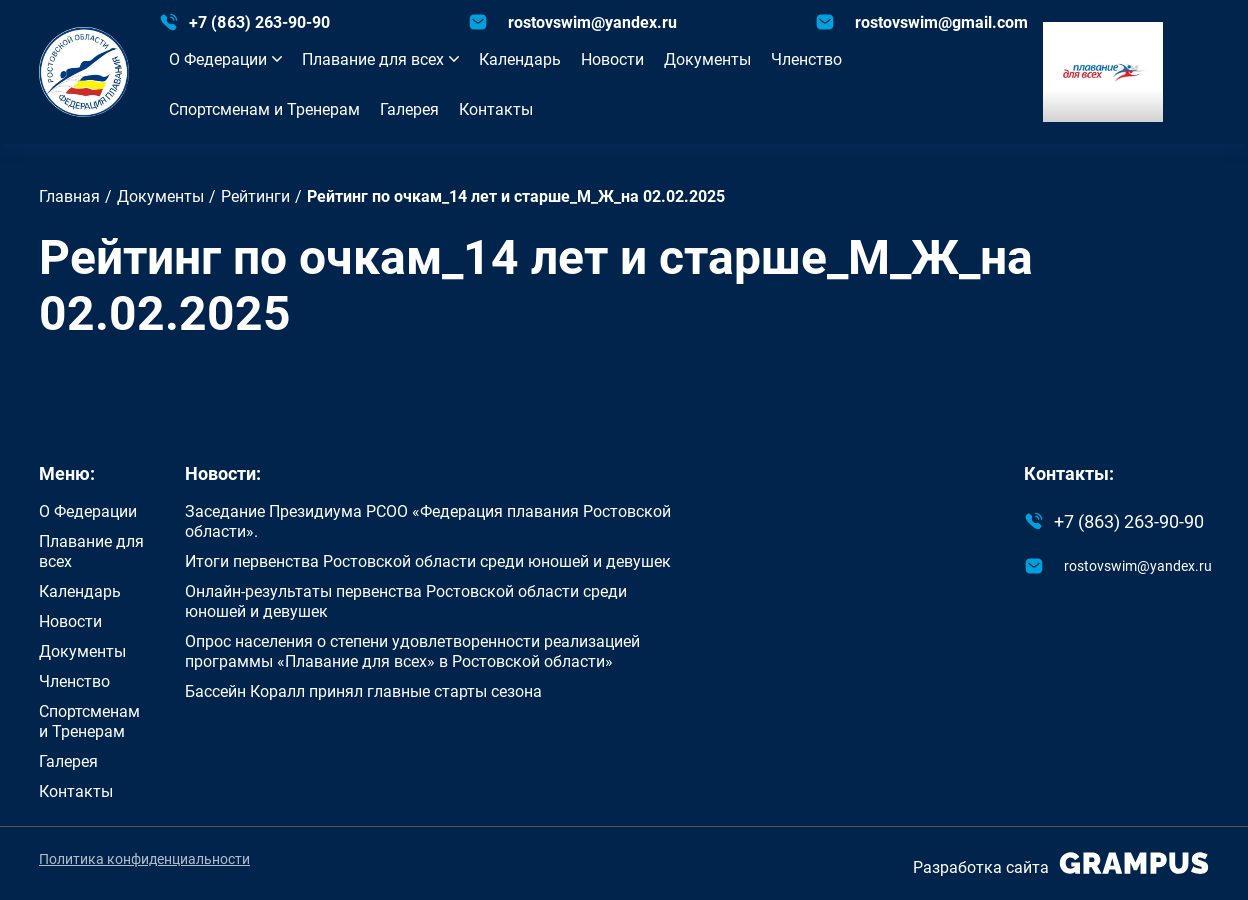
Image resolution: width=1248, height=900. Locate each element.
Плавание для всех (380, 59)
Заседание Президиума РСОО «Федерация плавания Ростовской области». (428, 521)
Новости (612, 59)
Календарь (520, 59)
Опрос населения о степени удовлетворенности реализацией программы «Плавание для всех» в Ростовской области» (412, 651)
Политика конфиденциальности (144, 859)
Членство (806, 59)
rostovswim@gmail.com (941, 22)
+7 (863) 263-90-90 (259, 22)
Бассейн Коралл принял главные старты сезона (363, 691)
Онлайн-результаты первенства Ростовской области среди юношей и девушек (406, 601)
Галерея (409, 109)
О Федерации (225, 59)
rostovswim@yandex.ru (592, 22)
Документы (707, 59)
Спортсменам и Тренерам (264, 109)
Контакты (496, 109)
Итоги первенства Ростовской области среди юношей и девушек (428, 561)
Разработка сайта (1061, 863)
